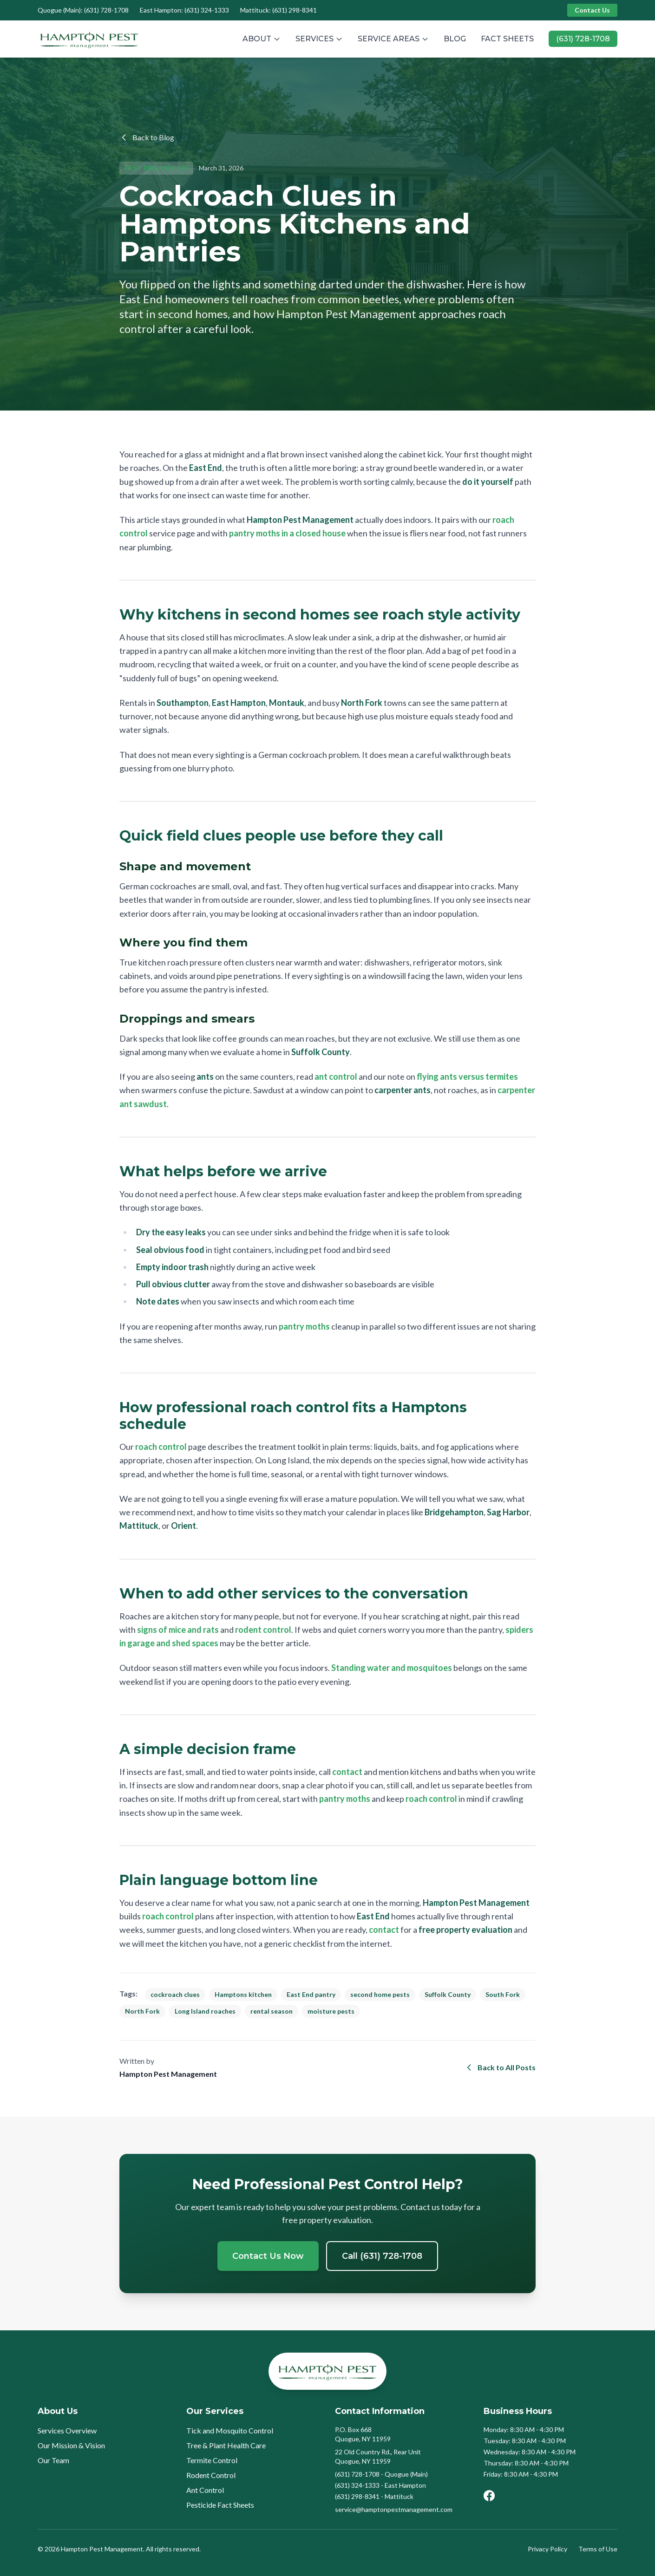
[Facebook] (489, 2495)
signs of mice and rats (178, 1629)
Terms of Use (597, 2549)
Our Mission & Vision (71, 2445)
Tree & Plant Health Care (226, 2445)
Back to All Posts (500, 2067)
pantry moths (304, 1326)
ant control (335, 1076)
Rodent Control (211, 2475)
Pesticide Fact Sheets (220, 2504)
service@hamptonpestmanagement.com (393, 2509)
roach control (161, 1446)
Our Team (53, 2460)
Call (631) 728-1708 (382, 2256)
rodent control (263, 1629)
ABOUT (261, 38)
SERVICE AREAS (393, 38)
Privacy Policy (547, 2549)
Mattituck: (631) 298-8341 (278, 10)
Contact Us (592, 10)
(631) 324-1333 (357, 2485)
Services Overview (67, 2430)
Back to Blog (146, 137)
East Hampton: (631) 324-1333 (184, 10)
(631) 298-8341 (357, 2496)
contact (347, 1772)
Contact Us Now (268, 2256)
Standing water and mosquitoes (391, 1668)
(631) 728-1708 (583, 38)
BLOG (455, 38)
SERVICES (319, 38)
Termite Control (211, 2460)
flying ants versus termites (467, 1076)
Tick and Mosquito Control (229, 2430)
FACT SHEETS (507, 38)
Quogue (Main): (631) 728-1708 (83, 10)
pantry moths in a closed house (287, 533)
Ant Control (205, 2489)
